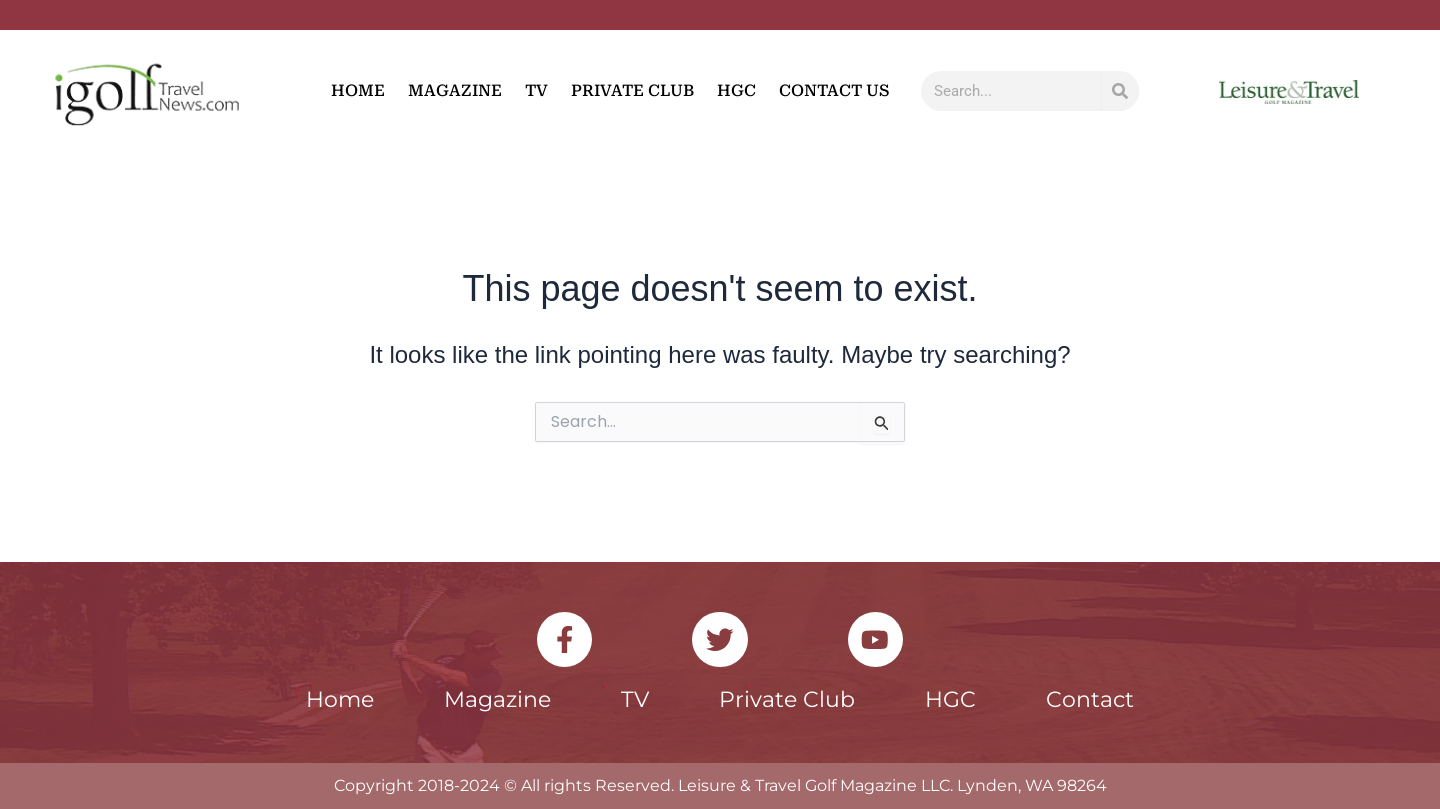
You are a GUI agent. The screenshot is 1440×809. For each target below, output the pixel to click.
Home (358, 90)
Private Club (632, 90)
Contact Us (834, 90)
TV (536, 90)
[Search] (1120, 91)
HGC (736, 90)
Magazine (455, 90)
